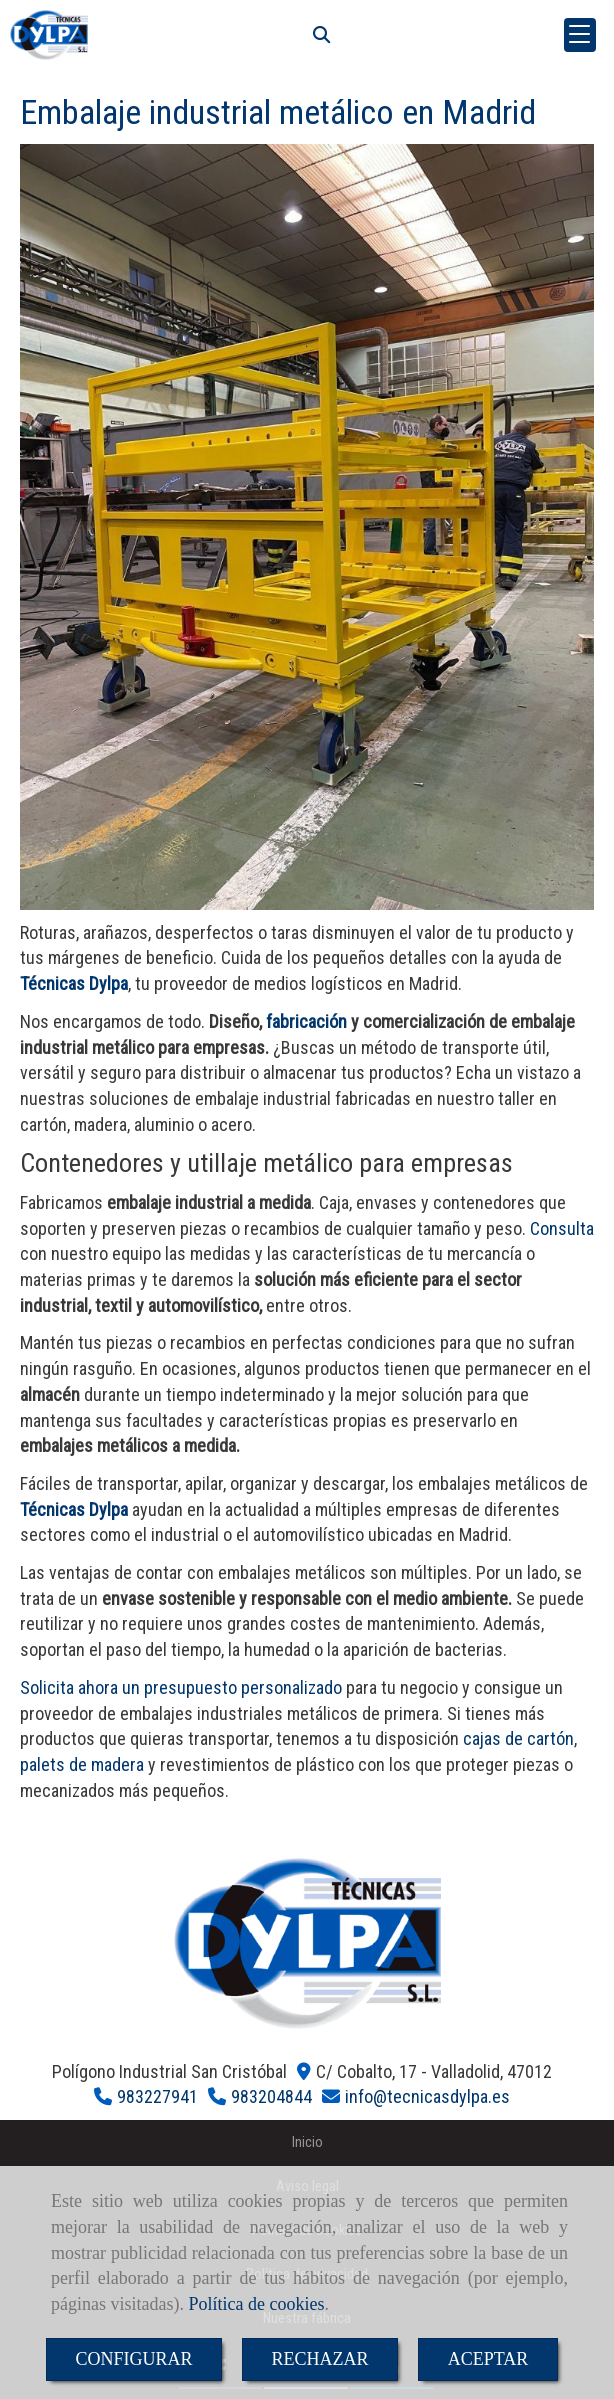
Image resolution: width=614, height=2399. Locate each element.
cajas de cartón (518, 1738)
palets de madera (82, 1764)
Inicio (307, 2142)
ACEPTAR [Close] (488, 2359)
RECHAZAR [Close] (320, 2359)
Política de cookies (256, 2304)
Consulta (562, 1228)
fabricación (306, 1021)
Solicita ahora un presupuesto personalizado (181, 1687)
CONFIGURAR (133, 2359)
